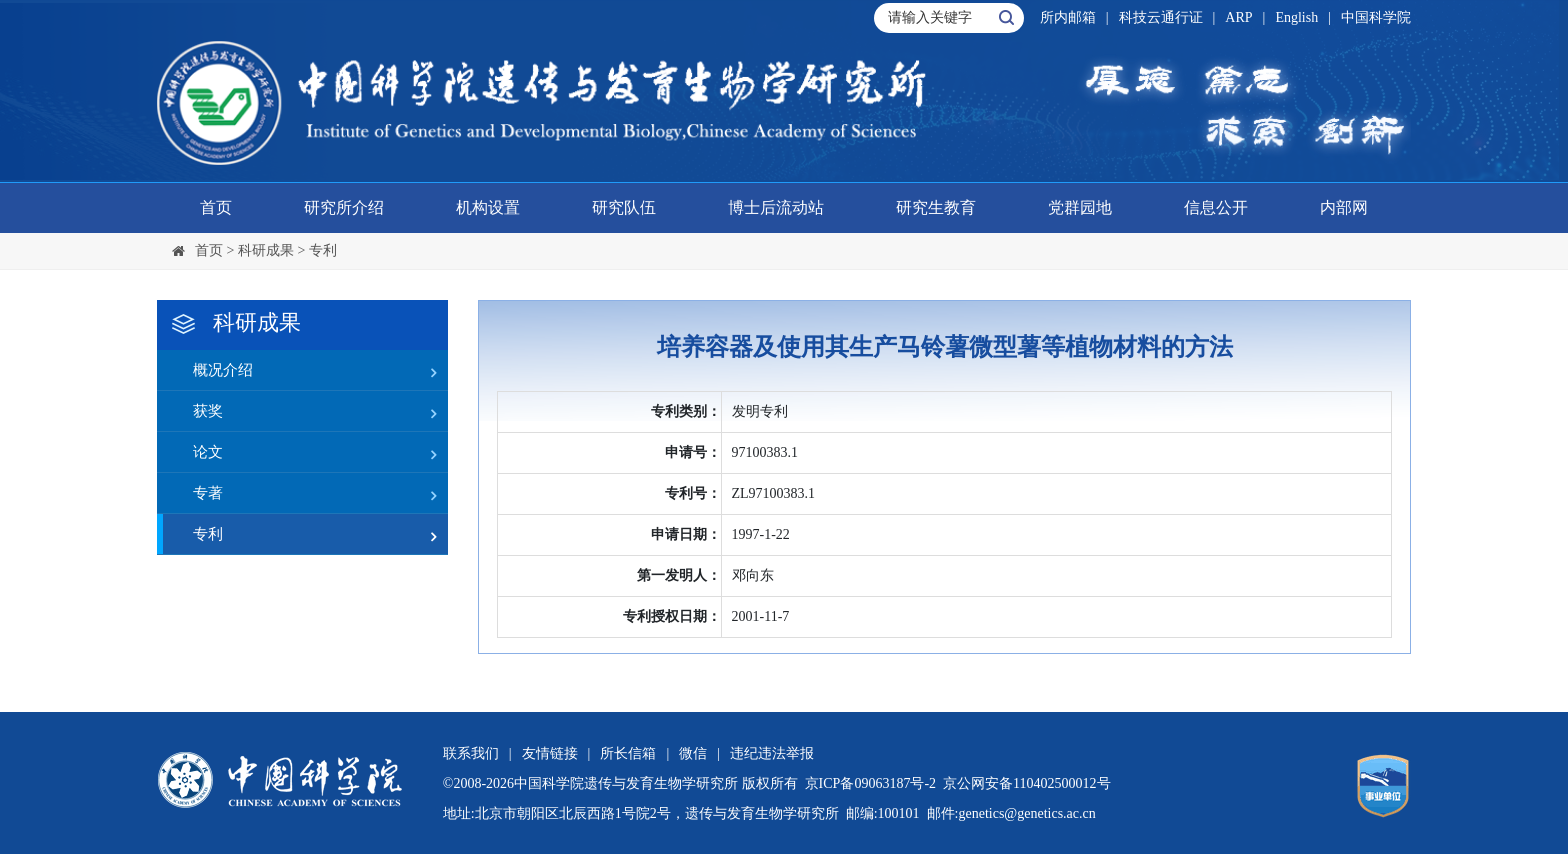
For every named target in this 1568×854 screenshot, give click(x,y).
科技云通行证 (1161, 17)
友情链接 (550, 753)
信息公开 (1216, 207)
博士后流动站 (776, 207)
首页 (216, 207)
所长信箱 (628, 753)
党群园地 (1080, 207)
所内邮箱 (1068, 17)
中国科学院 (1376, 17)
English (1296, 17)
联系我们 (471, 753)
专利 (323, 250)
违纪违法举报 (772, 753)
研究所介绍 (344, 207)
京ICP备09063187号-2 (870, 783)
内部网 (1344, 207)
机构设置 (488, 207)
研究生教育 (936, 207)
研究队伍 (624, 207)
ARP (1238, 17)
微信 (693, 753)
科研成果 (266, 250)
